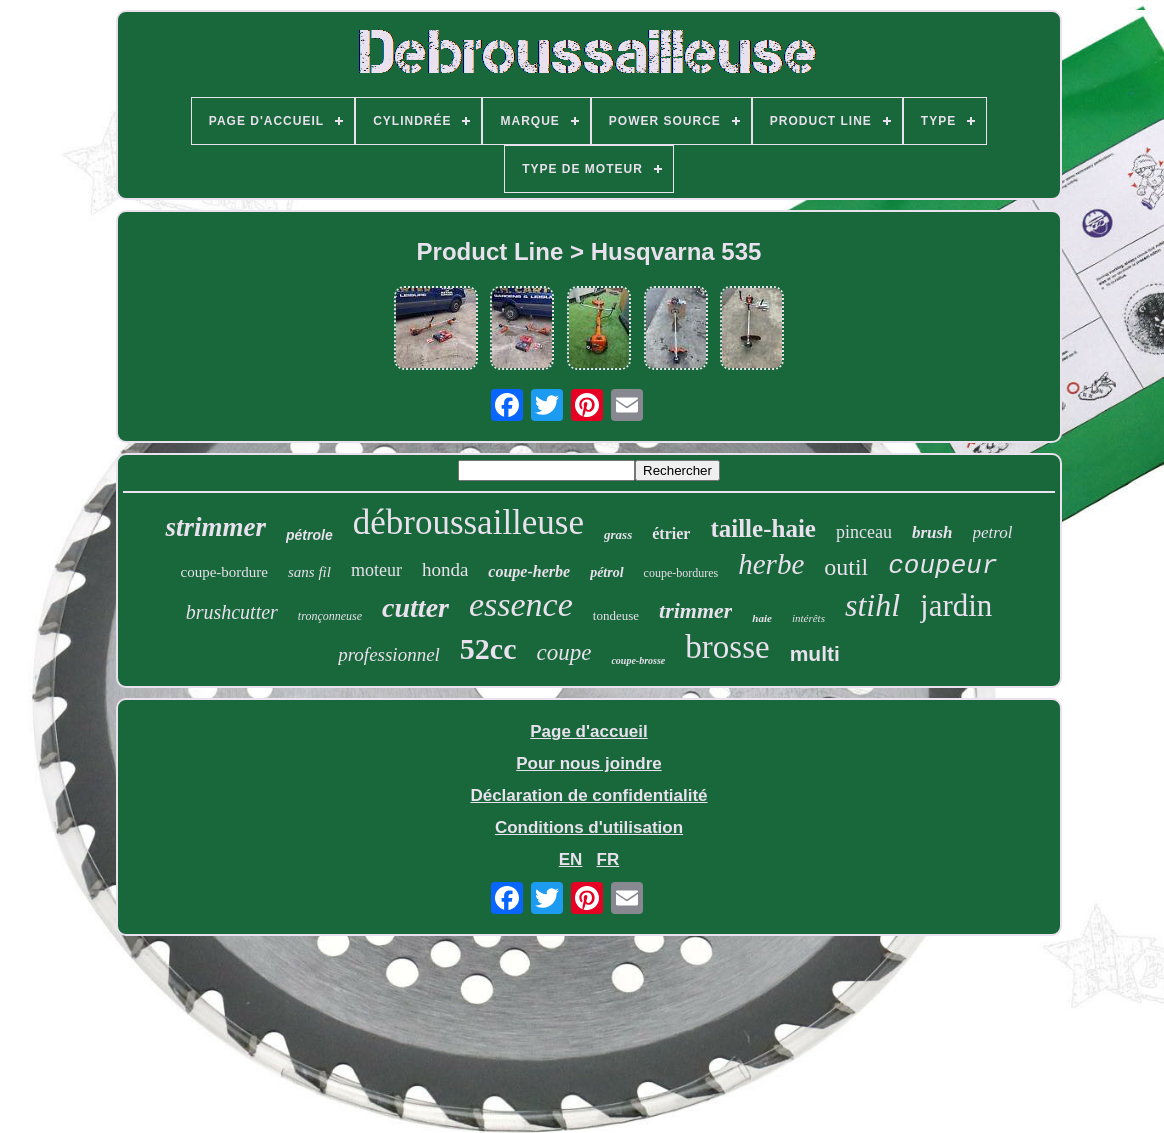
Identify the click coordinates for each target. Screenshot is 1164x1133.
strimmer (215, 527)
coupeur (942, 566)
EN (571, 859)
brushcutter (232, 612)
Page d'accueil (588, 731)
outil (846, 567)
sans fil (309, 572)
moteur (376, 570)
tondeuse (616, 615)
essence (521, 604)
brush (932, 532)
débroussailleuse (468, 522)
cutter (415, 607)
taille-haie (763, 528)
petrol (993, 532)
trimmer (695, 610)
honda (445, 569)
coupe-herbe (529, 571)
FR (608, 859)
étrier (671, 533)
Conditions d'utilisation (589, 827)
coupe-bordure (224, 572)
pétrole (309, 535)
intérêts (808, 618)
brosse (727, 647)
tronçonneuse (330, 616)
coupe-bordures (681, 573)
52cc (488, 648)
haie (762, 618)
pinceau (864, 532)
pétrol (606, 572)
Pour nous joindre (588, 763)
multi (815, 653)
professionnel (389, 654)
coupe (564, 652)
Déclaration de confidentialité (588, 795)
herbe (771, 564)
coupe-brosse (638, 660)
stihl (872, 605)
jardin (956, 605)
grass (618, 534)
